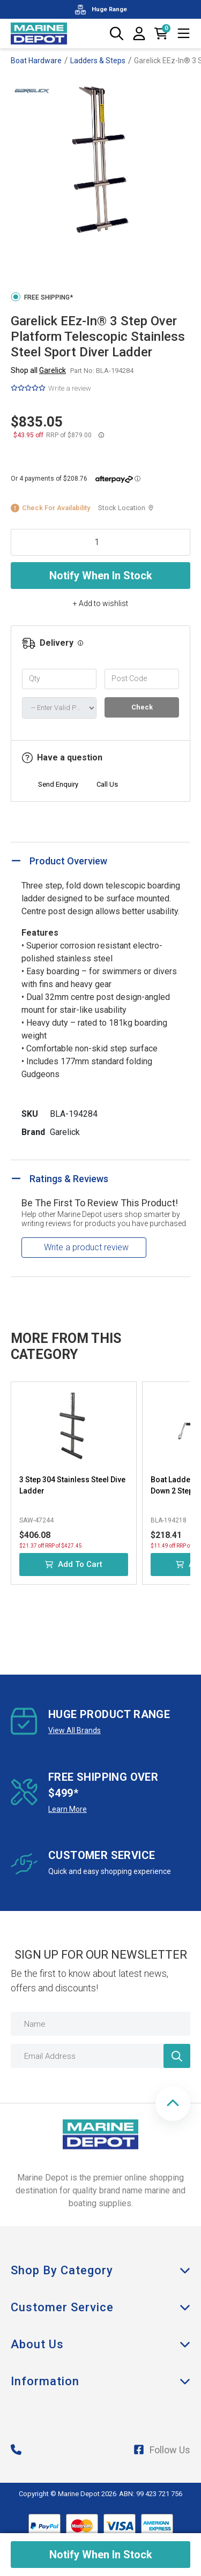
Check (142, 707)
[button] (172, 2103)
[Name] (100, 2024)
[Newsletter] (176, 2056)
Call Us (107, 784)
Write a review (69, 388)
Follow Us (161, 2449)
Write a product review (86, 1247)
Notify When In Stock (100, 575)
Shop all (38, 370)
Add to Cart (73, 1564)
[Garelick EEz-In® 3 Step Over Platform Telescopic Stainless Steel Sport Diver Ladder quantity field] (100, 542)
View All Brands (74, 1730)
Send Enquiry (58, 784)
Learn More (67, 1809)
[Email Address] (100, 2056)
